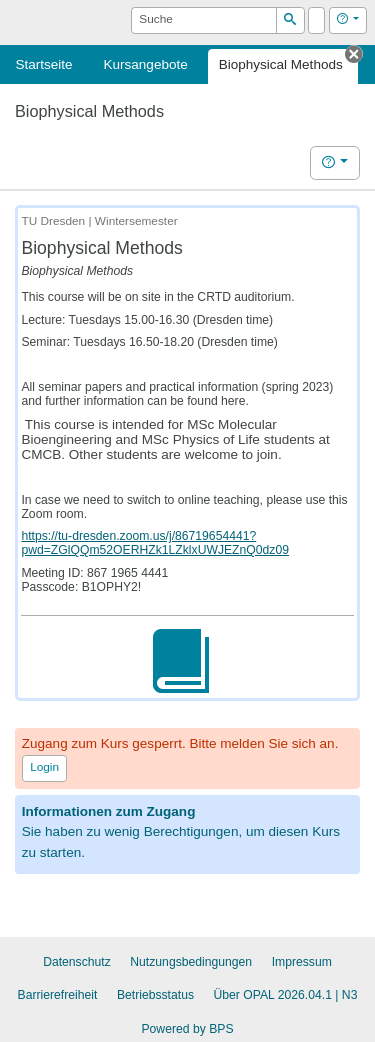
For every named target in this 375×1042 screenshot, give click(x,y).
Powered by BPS (187, 1029)
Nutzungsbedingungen (191, 962)
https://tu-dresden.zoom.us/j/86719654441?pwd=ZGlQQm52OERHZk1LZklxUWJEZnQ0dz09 (155, 543)
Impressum (302, 962)
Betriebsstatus (155, 995)
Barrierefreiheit (58, 995)
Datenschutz (77, 962)
